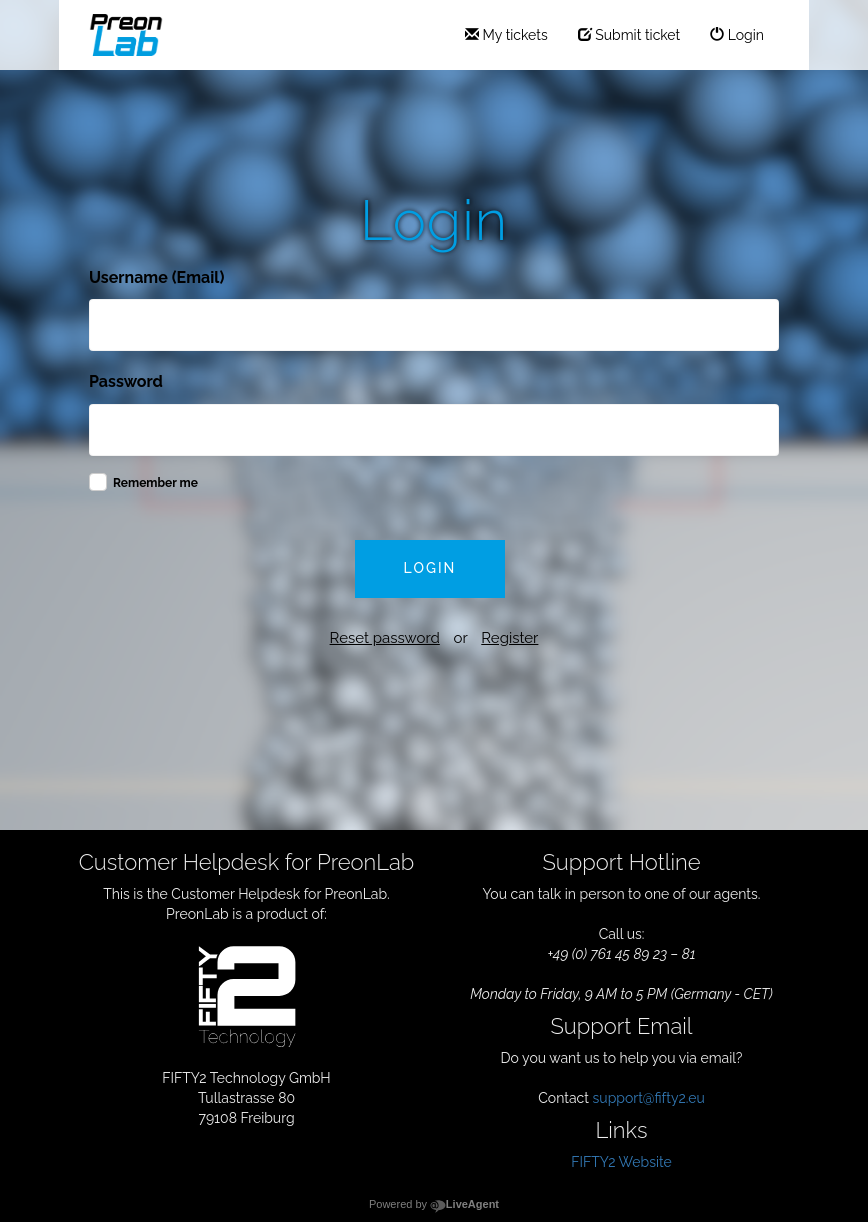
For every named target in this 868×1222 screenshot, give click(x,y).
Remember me (155, 483)
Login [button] (430, 568)
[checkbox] (98, 482)
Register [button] (509, 638)
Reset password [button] (385, 638)
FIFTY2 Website (621, 1162)
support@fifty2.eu (649, 1098)
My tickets (506, 35)
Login (737, 35)
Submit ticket (629, 35)
